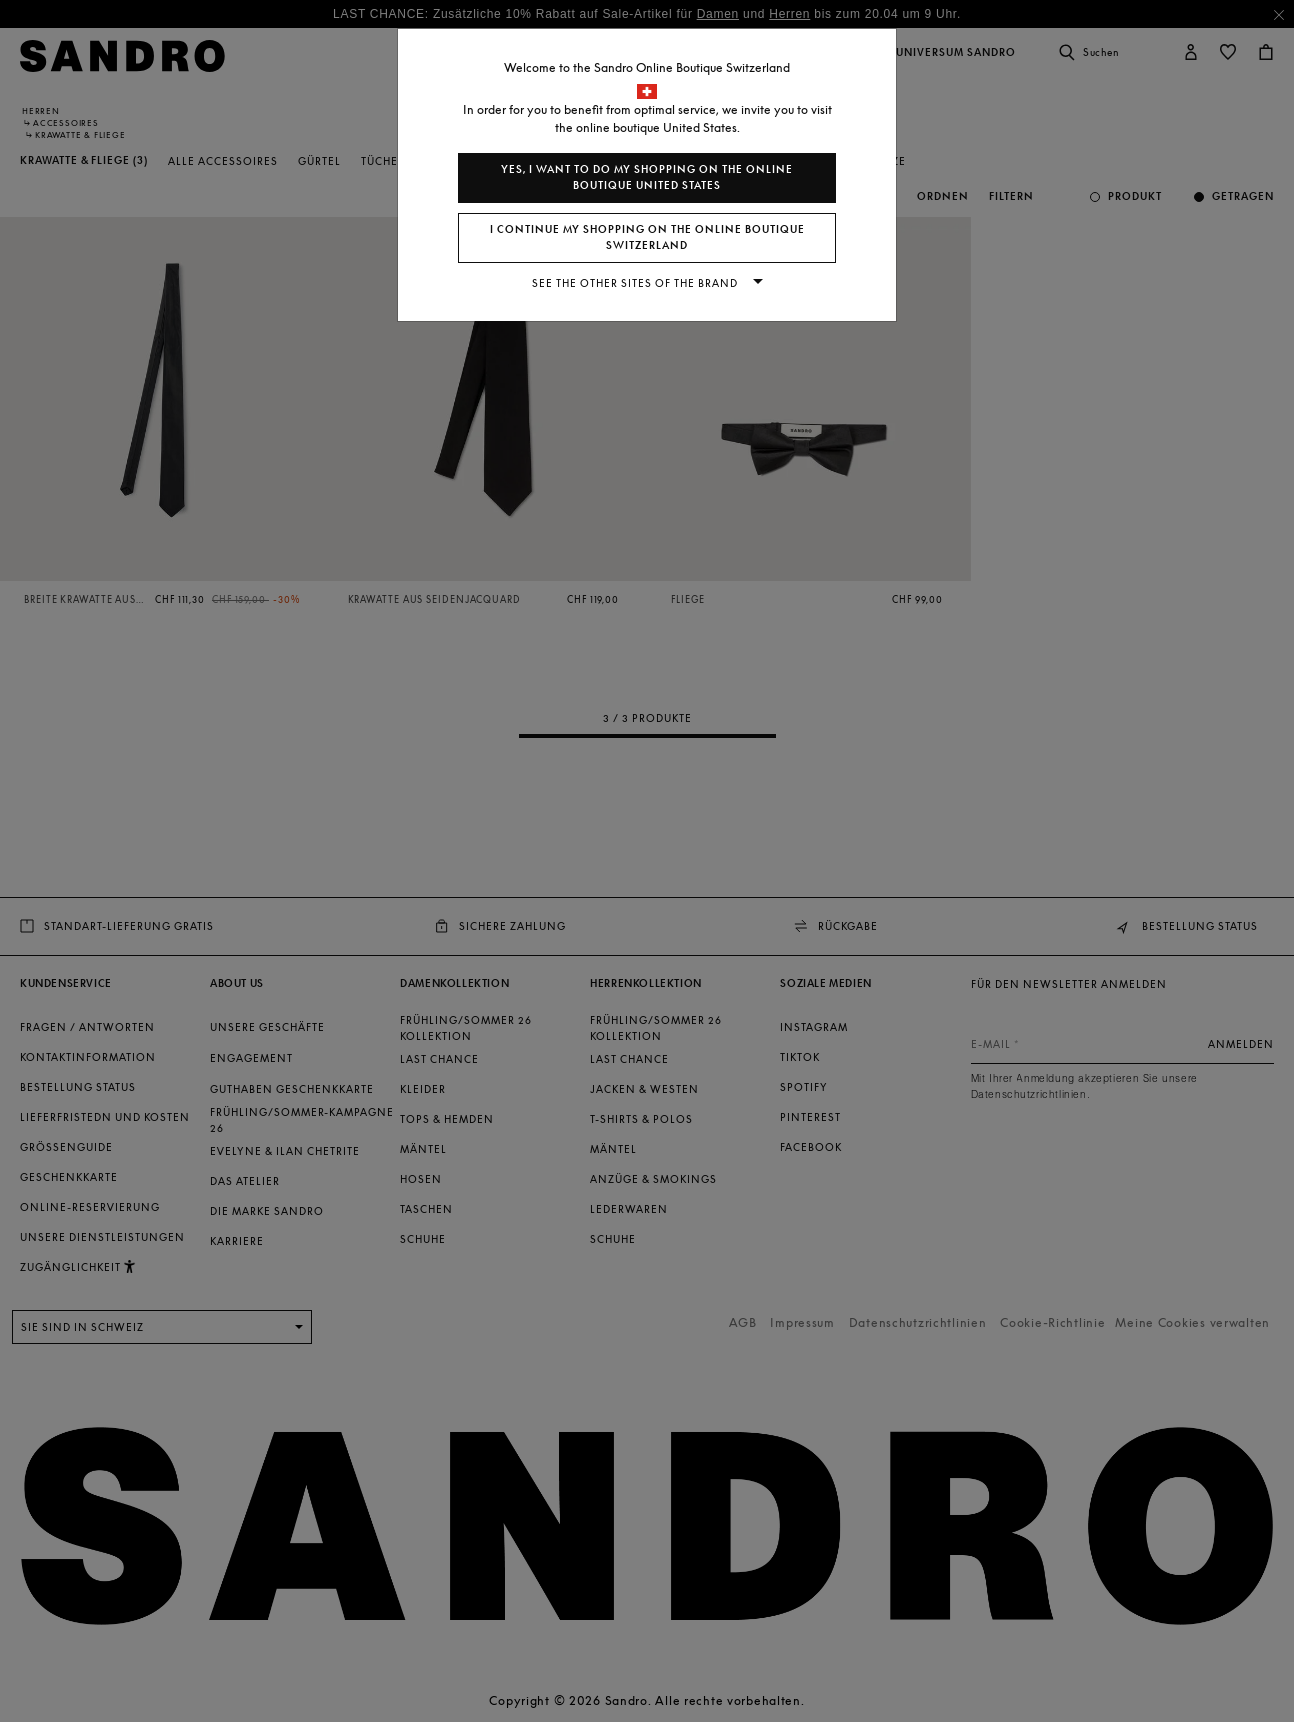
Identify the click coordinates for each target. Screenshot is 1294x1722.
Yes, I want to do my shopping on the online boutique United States (647, 177)
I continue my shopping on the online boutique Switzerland (647, 237)
